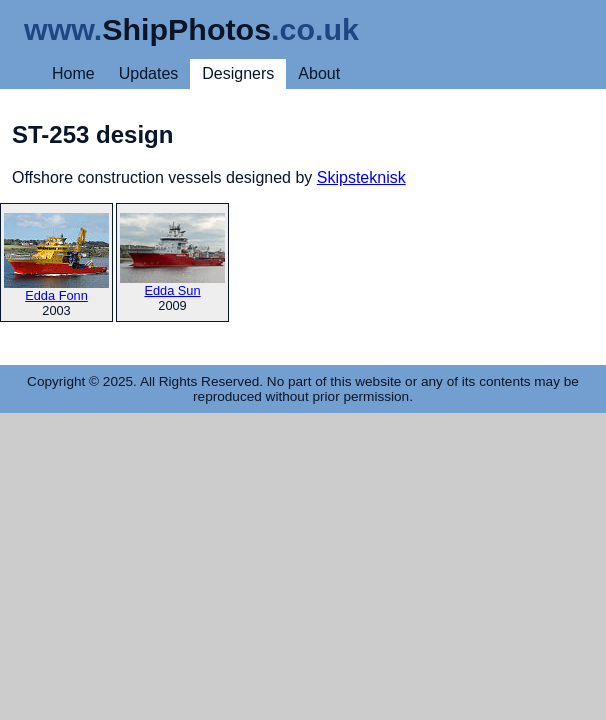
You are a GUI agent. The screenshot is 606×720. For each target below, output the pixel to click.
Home (73, 73)
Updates (149, 73)
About (319, 73)
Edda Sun (172, 255)
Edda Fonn (56, 258)
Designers (238, 73)
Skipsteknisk (361, 177)
